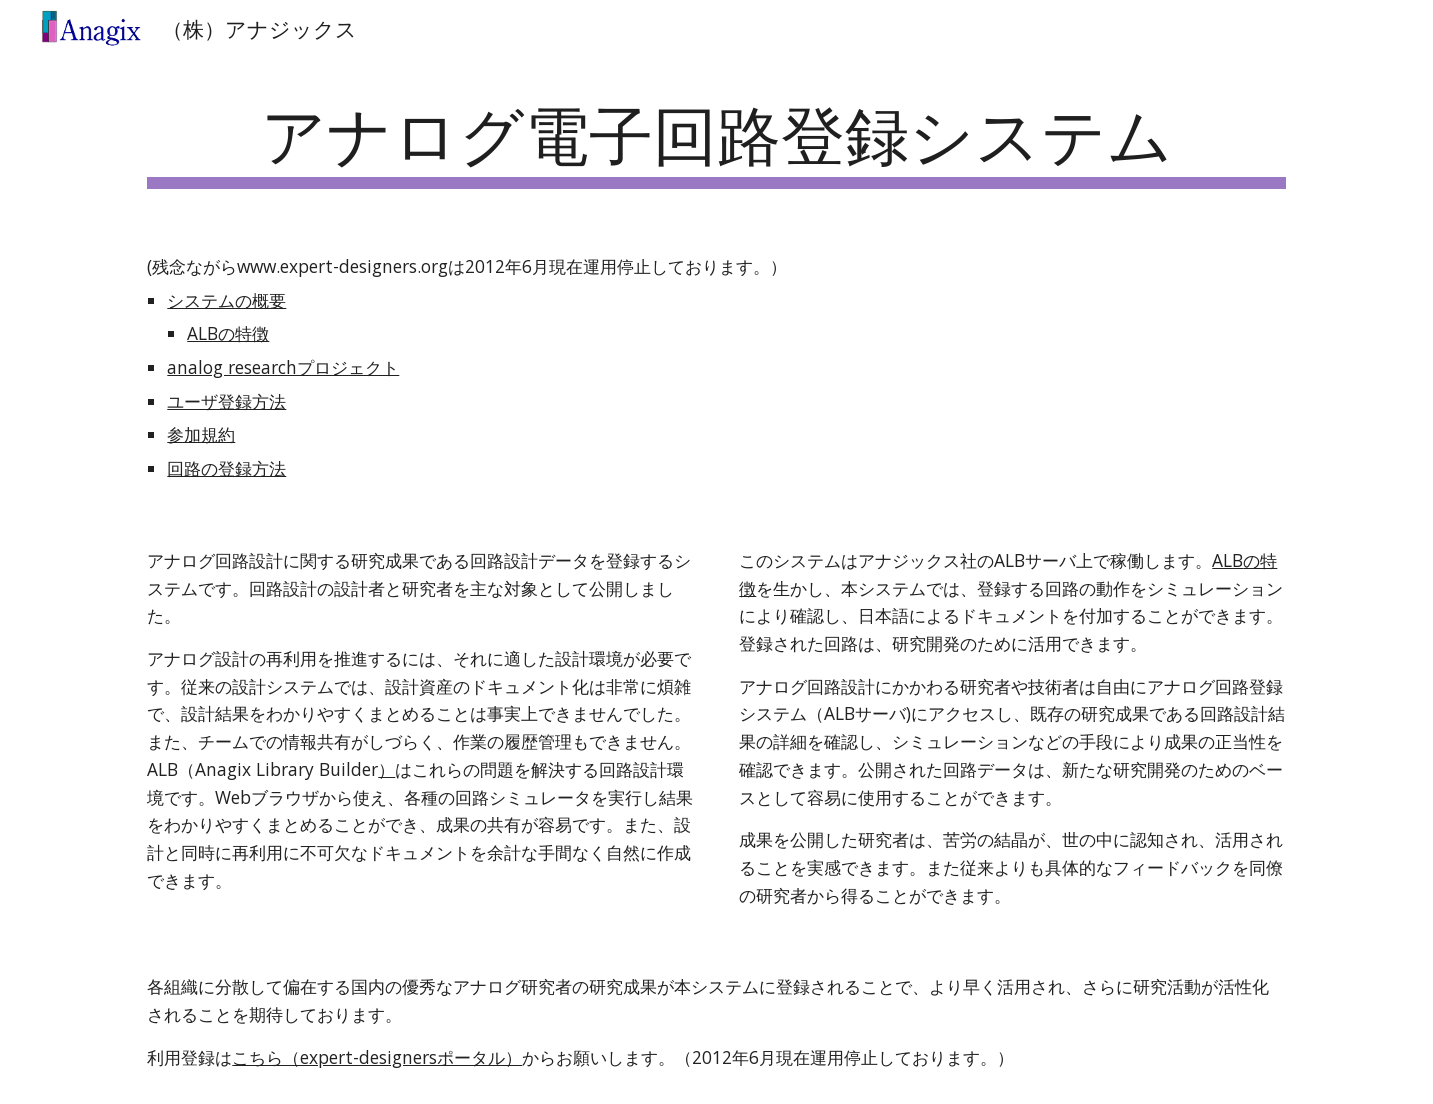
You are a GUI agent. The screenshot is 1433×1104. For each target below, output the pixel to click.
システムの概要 (226, 300)
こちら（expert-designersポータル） (377, 1057)
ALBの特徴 (228, 333)
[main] (716, 140)
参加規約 (201, 434)
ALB (1227, 560)
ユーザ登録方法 (226, 401)
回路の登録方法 (226, 468)
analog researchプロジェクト (283, 367)
